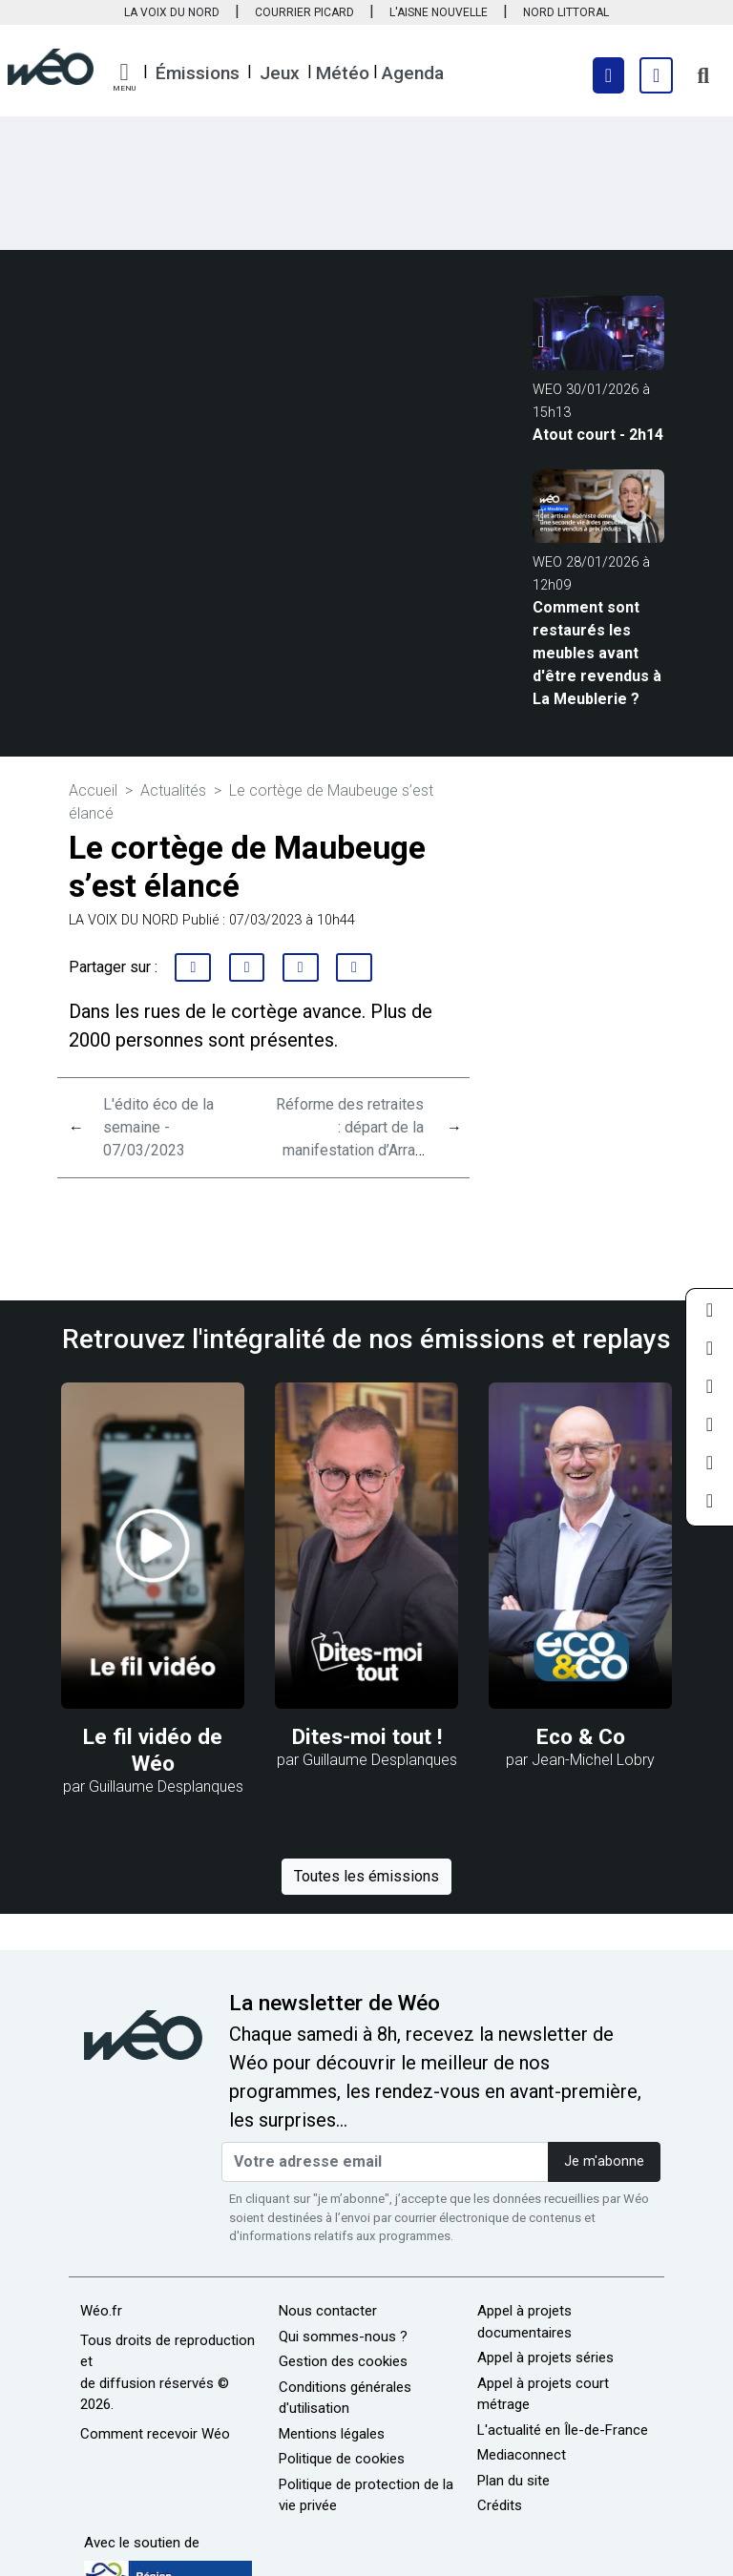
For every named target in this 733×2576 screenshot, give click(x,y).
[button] (124, 77)
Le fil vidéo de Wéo (152, 1750)
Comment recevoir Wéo (155, 2433)
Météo (342, 73)
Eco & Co (580, 1737)
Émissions (198, 73)
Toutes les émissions (366, 1876)
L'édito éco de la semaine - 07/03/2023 (158, 1127)
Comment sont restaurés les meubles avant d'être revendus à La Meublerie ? (597, 653)
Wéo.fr (101, 2310)
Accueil (93, 790)
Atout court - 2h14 (598, 435)
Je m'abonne (604, 2161)
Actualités (173, 790)
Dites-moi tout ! (367, 1737)
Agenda (413, 73)
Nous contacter (328, 2310)
